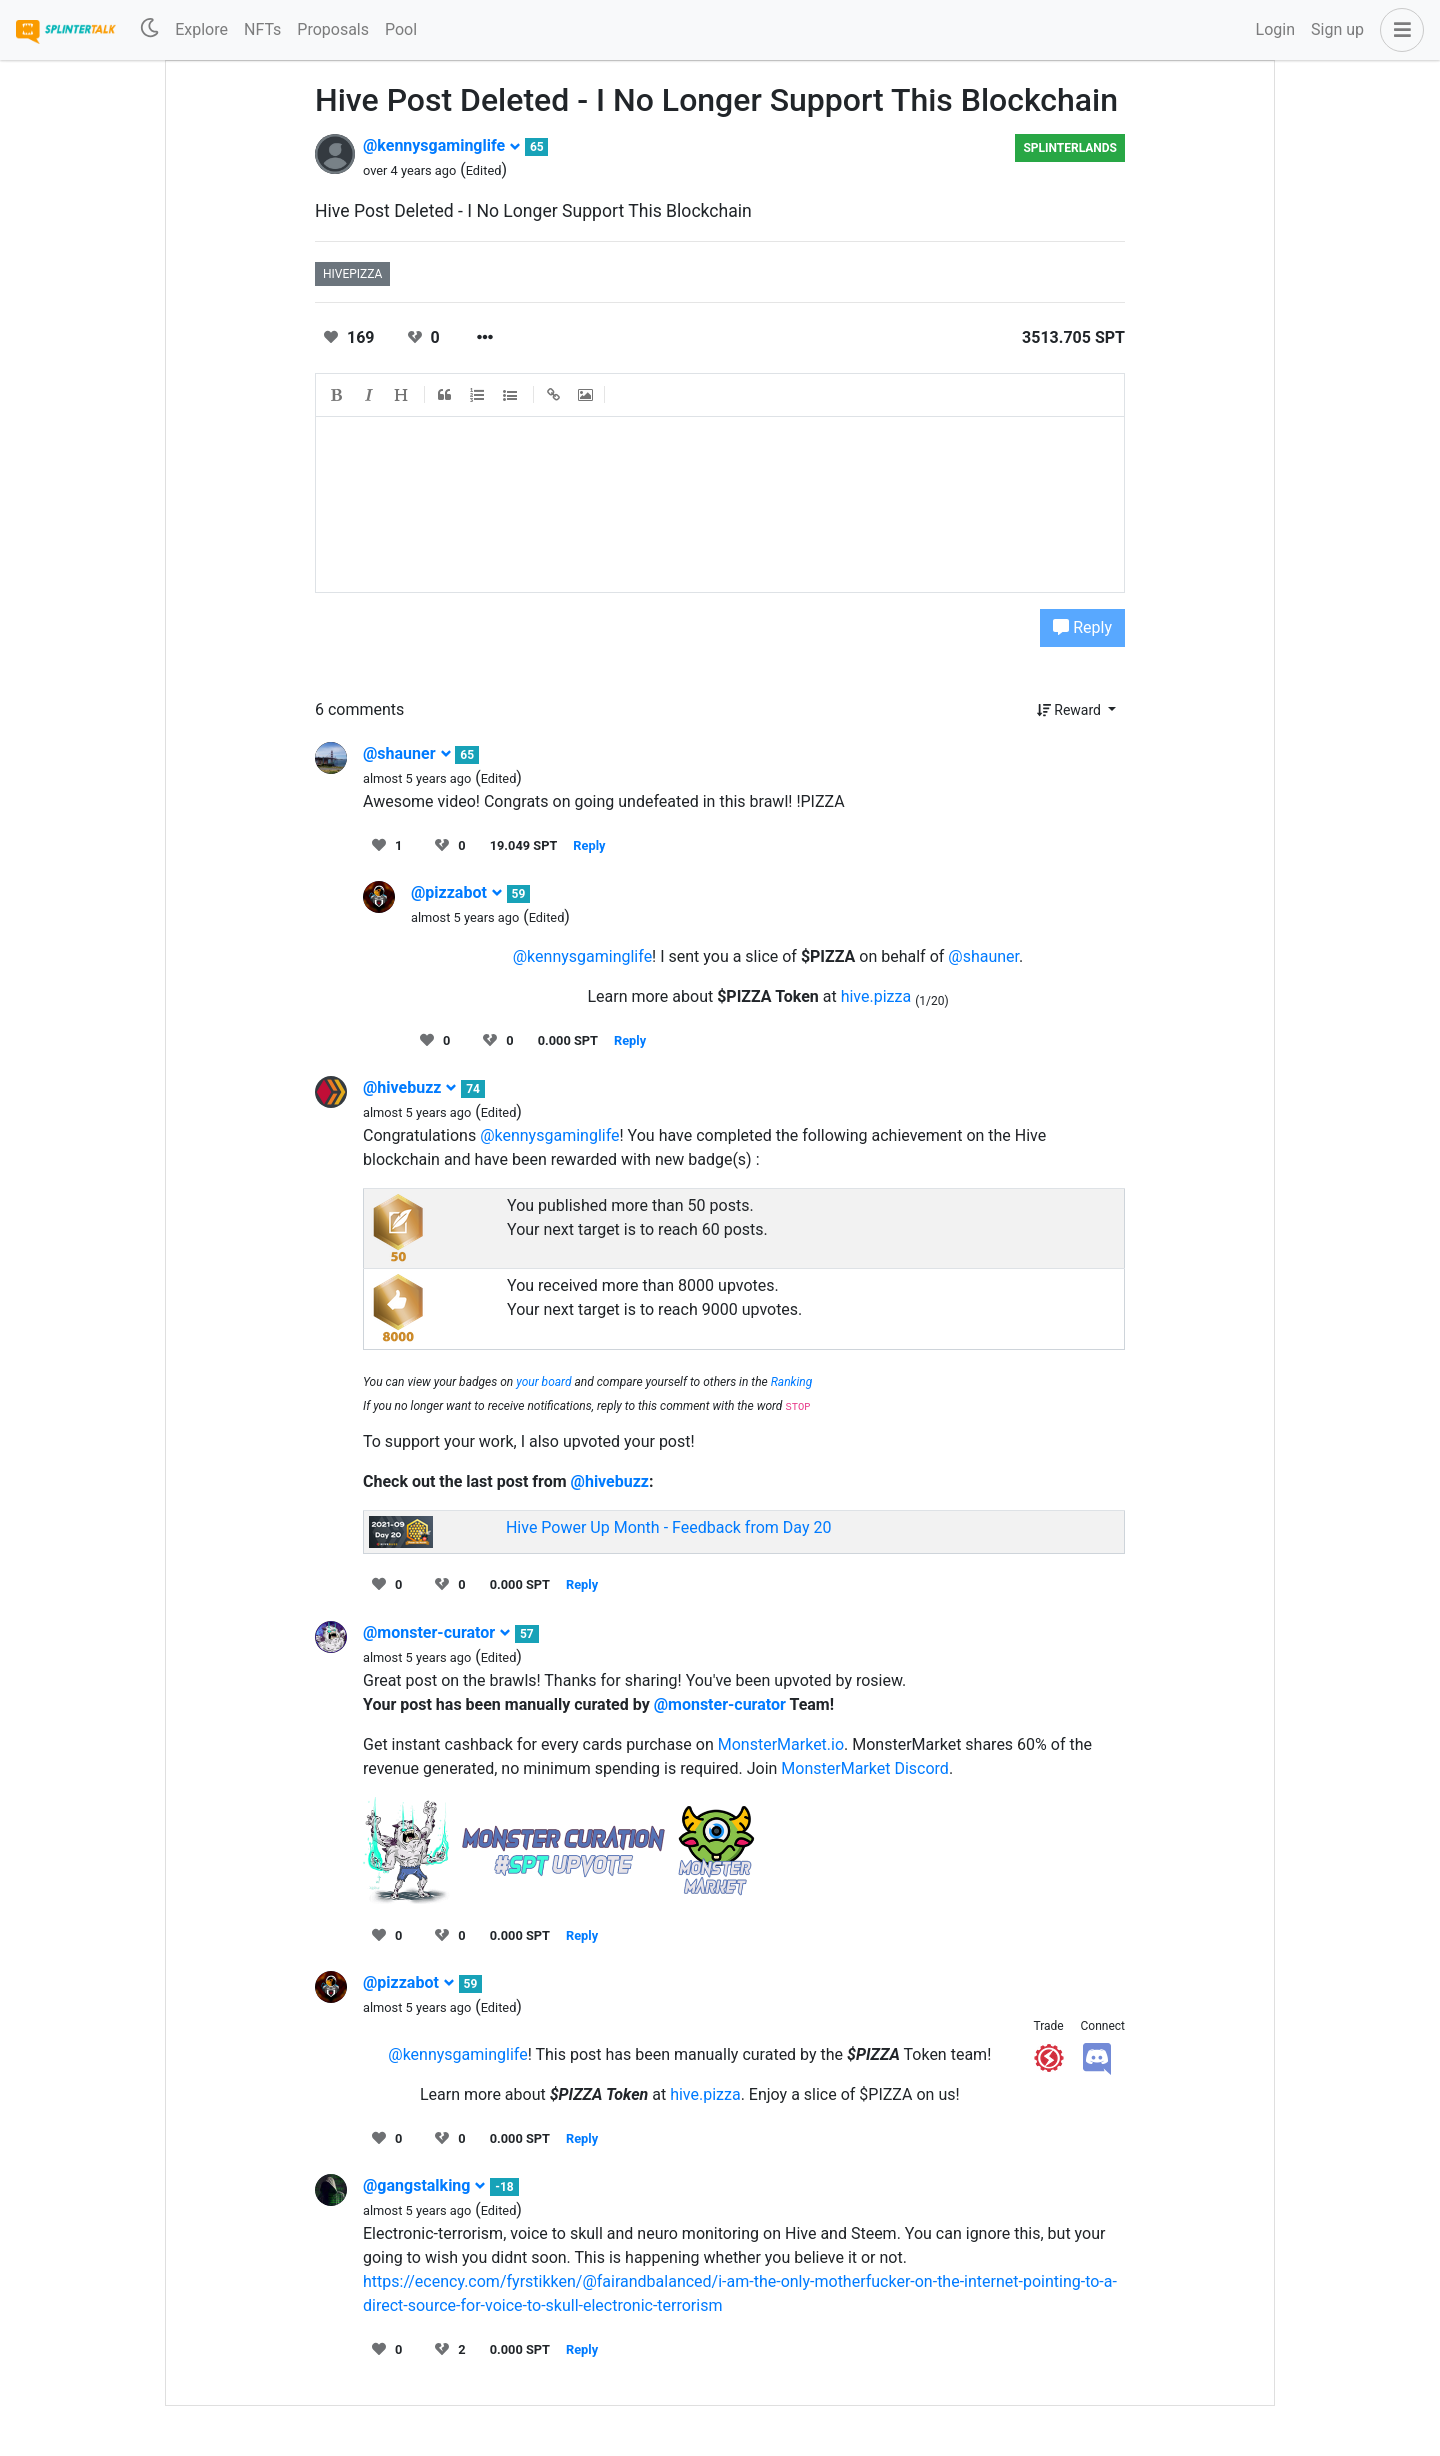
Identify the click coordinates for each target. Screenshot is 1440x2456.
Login (1275, 29)
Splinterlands (1070, 148)
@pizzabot (457, 892)
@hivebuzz (410, 1087)
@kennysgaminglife (442, 145)
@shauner (407, 753)
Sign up (1337, 29)
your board (543, 1382)
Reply (1082, 627)
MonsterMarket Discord (865, 1768)
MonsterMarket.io (781, 1744)
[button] (1398, 30)
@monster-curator (437, 1632)
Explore (201, 29)
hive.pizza (876, 996)
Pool (401, 29)
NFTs (262, 29)
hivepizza (352, 274)
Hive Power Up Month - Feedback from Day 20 (668, 1527)
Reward (1071, 710)
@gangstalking (424, 2185)
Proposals (333, 29)
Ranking (792, 1382)
